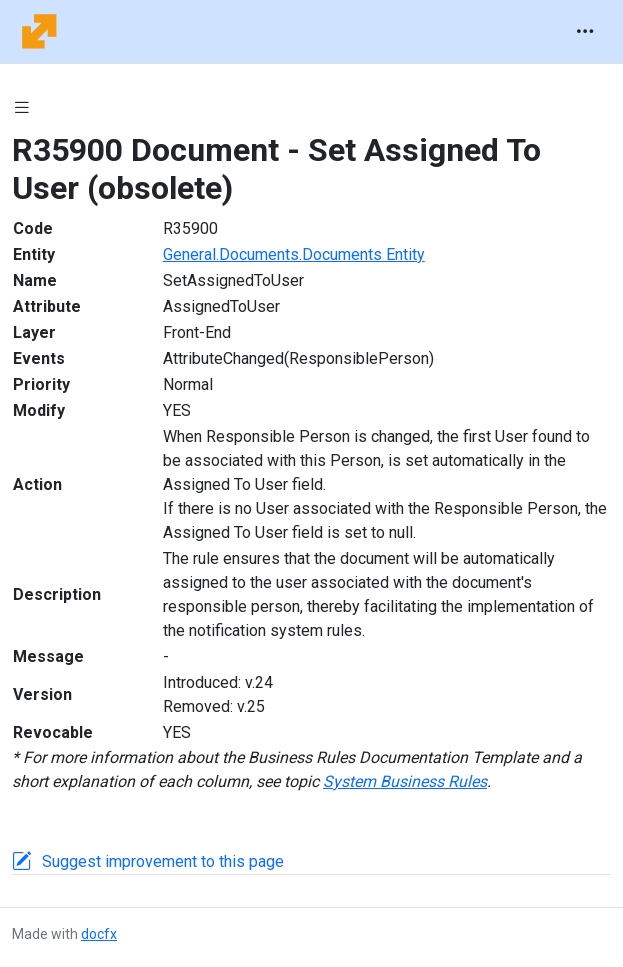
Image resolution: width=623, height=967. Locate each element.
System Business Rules (405, 781)
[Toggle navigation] (585, 32)
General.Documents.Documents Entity (294, 254)
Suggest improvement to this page (163, 861)
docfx (99, 934)
